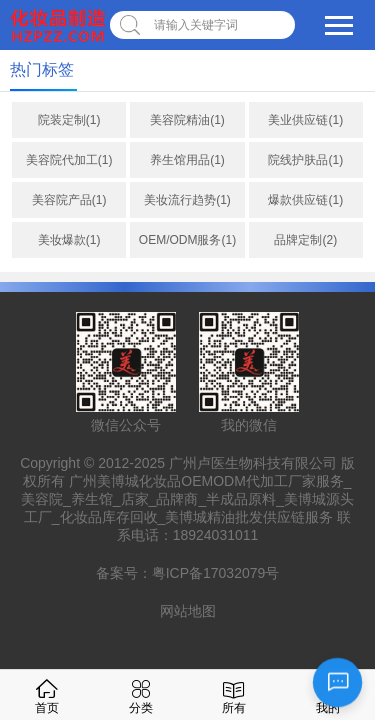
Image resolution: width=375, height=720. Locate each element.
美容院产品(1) (69, 200)
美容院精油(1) (187, 120)
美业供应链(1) (305, 120)
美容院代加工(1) (69, 160)
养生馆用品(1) (187, 160)
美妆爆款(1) (69, 240)
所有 (234, 694)
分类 (141, 694)
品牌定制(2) (305, 240)
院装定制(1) (69, 120)
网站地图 (188, 611)
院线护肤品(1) (305, 160)
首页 (47, 694)
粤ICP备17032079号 (216, 573)
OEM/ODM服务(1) (187, 240)
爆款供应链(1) (305, 200)
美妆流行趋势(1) (187, 200)
